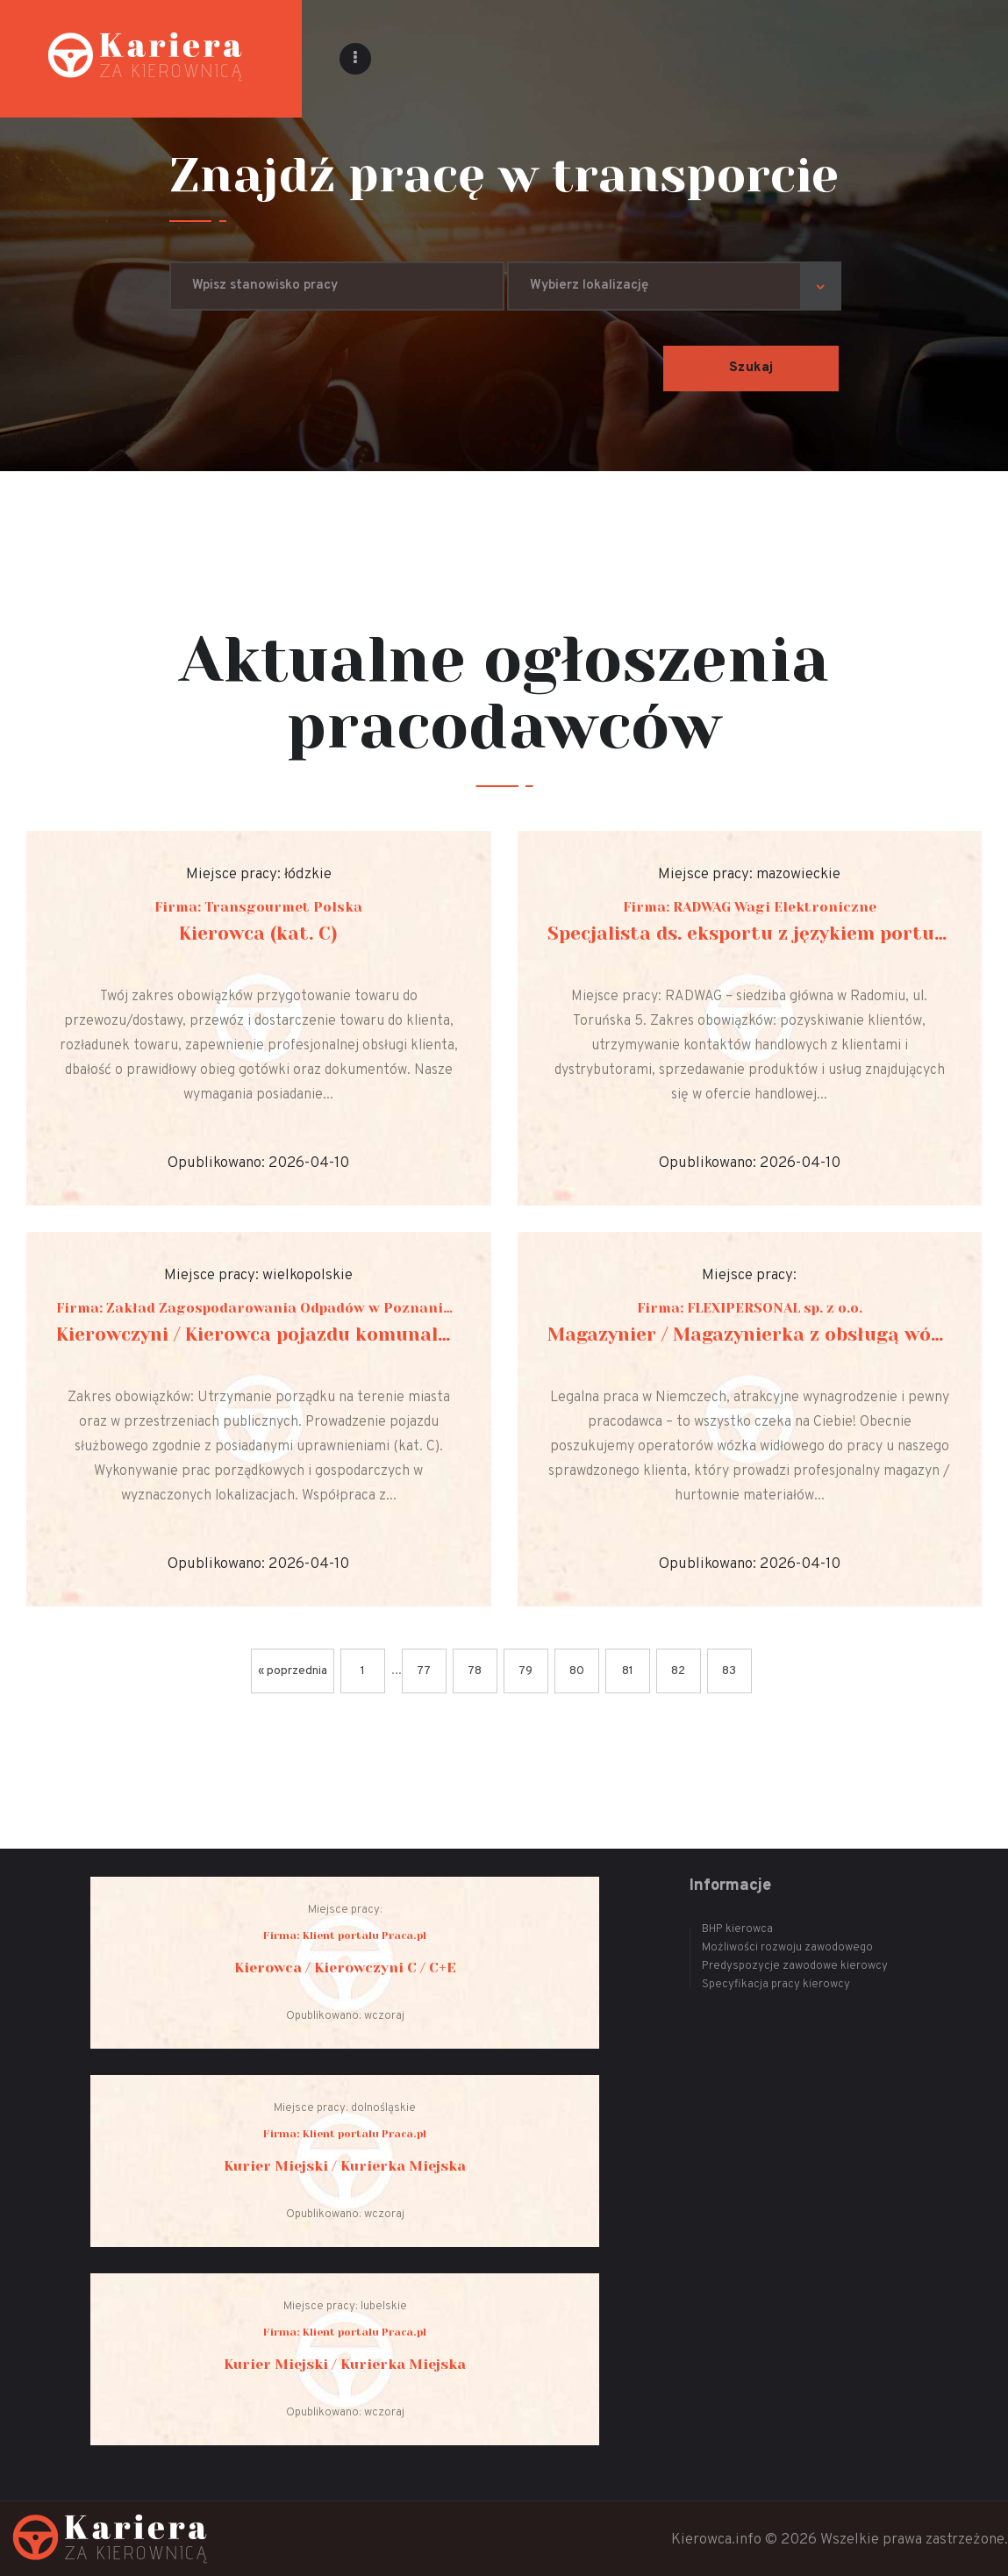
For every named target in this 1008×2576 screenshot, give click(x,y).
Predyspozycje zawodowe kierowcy (795, 1966)
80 (576, 1671)
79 (525, 1671)
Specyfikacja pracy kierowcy (776, 1985)
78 (475, 1671)
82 (678, 1671)
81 (627, 1671)
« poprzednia (292, 1671)
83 (729, 1671)
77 (424, 1671)
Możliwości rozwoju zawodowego (787, 1948)
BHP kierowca (737, 1929)
